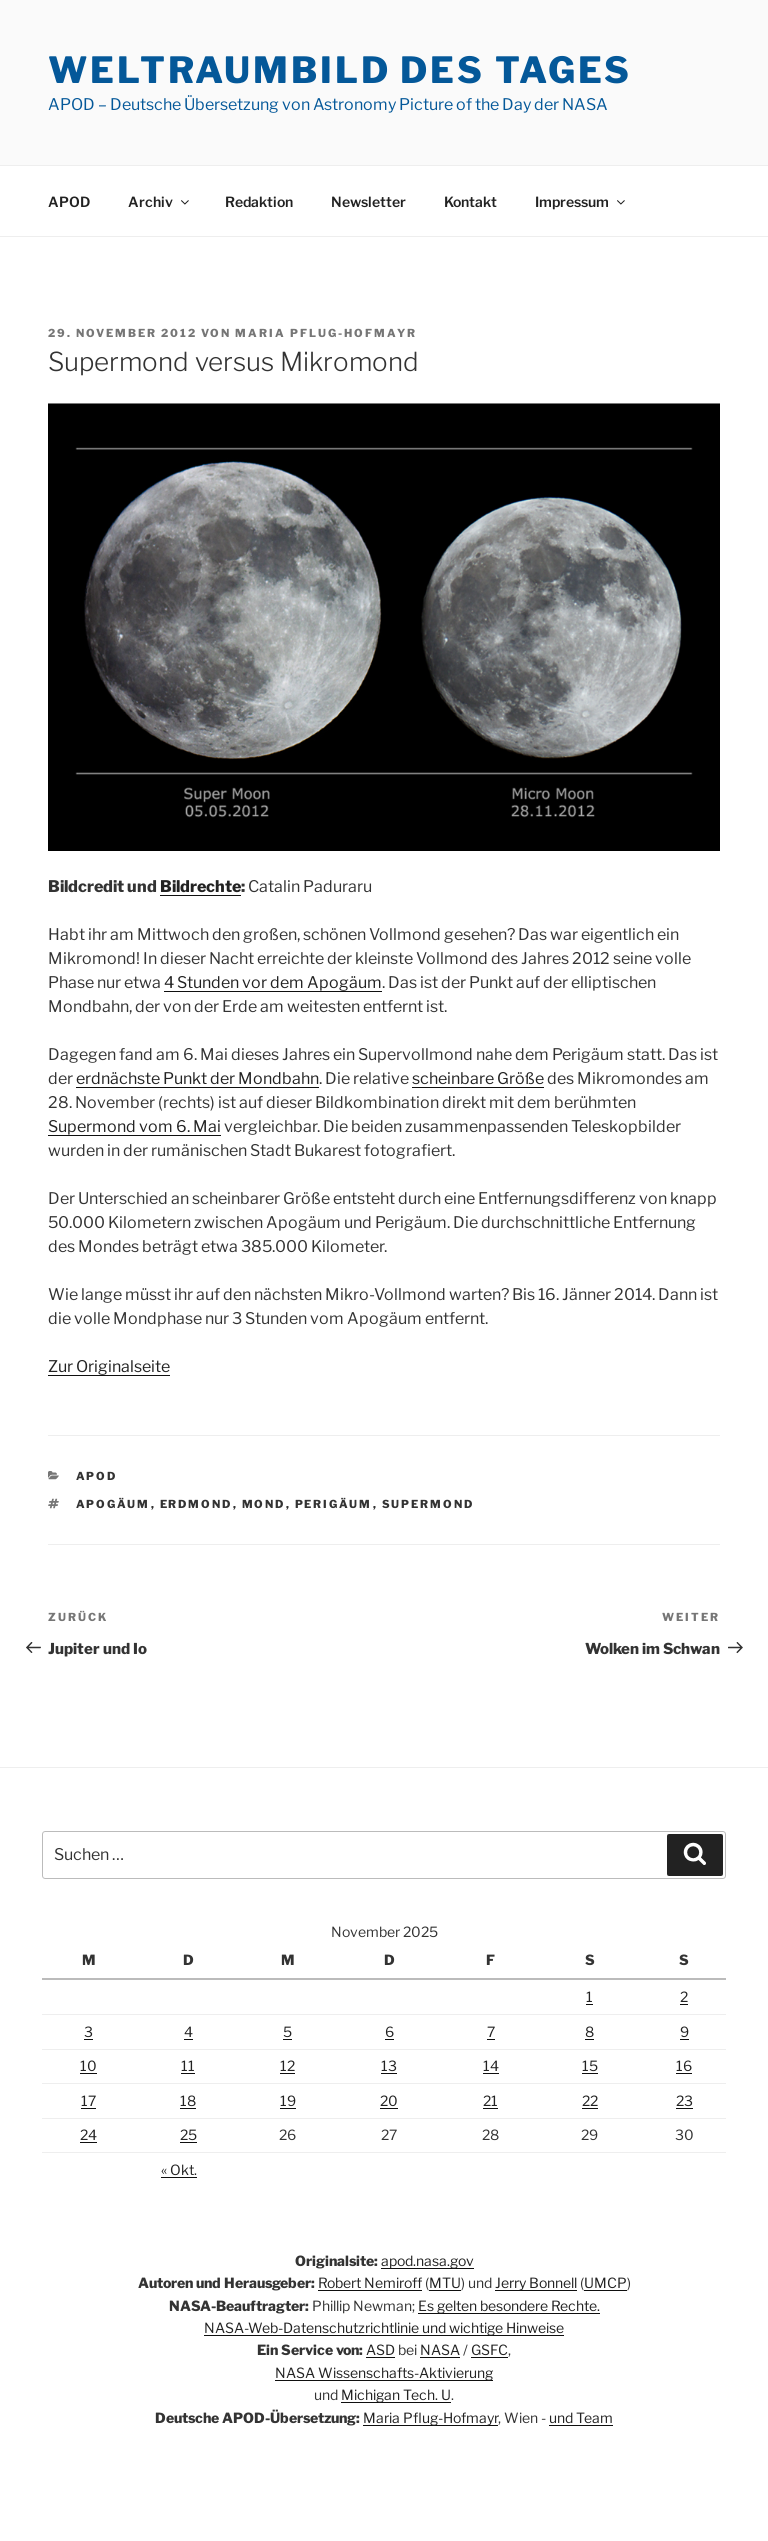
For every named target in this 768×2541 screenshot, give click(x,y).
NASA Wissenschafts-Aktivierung (384, 2372)
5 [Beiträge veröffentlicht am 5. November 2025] (287, 2031)
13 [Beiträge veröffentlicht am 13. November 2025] (389, 2065)
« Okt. (179, 2169)
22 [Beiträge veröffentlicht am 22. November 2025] (590, 2100)
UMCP (605, 2282)
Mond (264, 1504)
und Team (581, 2417)
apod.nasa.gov (427, 2260)
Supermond (428, 1504)
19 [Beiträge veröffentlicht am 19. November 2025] (288, 2100)
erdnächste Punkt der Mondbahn (197, 1078)
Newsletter (368, 201)
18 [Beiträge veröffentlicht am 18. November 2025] (188, 2100)
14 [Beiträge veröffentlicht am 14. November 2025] (491, 2065)
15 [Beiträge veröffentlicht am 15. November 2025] (590, 2065)
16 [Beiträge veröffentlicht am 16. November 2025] (684, 2065)
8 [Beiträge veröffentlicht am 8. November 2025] (589, 2031)
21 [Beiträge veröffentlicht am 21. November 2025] (490, 2100)
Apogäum (113, 1504)
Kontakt (470, 201)
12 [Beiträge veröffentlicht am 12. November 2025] (287, 2065)
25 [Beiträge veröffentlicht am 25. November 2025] (188, 2134)
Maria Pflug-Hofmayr (326, 333)
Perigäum (334, 1504)
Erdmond (196, 1504)
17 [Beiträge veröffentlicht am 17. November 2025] (88, 2100)
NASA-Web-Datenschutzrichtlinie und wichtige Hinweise (384, 2327)
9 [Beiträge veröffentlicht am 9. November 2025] (684, 2031)
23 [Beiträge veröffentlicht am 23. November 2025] (684, 2100)
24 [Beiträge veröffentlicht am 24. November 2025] (88, 2134)
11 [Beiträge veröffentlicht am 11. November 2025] (188, 2065)
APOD (69, 201)
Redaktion (259, 201)
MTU (445, 2282)
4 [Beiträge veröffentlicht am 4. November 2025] (188, 2031)
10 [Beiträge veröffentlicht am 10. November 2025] (88, 2065)
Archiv (160, 201)
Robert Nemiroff (370, 2282)
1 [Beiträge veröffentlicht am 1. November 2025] (589, 1996)
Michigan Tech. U (396, 2394)
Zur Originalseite (109, 1366)
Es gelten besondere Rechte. (509, 2305)
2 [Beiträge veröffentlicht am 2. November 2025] (684, 1996)
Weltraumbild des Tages (340, 70)
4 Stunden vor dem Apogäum (273, 982)
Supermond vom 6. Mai (134, 1126)
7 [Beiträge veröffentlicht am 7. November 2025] (491, 2031)
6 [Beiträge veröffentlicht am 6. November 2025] (389, 2031)
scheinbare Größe (478, 1078)
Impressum (581, 201)
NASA (440, 2349)
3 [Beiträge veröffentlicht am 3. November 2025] (88, 2031)
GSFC (489, 2349)
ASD (380, 2349)
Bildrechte (200, 886)
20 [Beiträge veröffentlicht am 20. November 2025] (389, 2100)
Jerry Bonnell (536, 2282)
